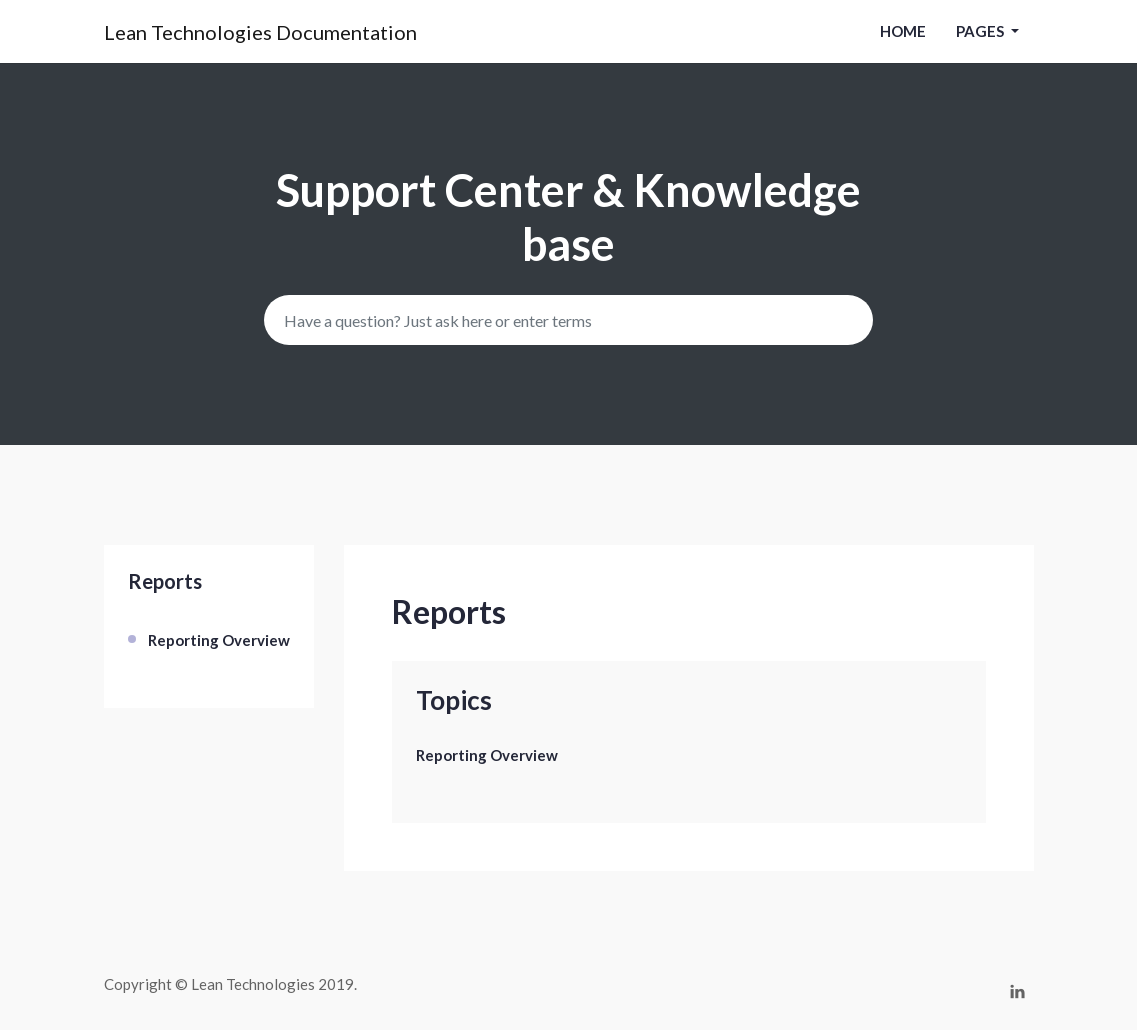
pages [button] (981, 31)
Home (903, 31)
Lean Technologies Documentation (260, 32)
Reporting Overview (219, 640)
